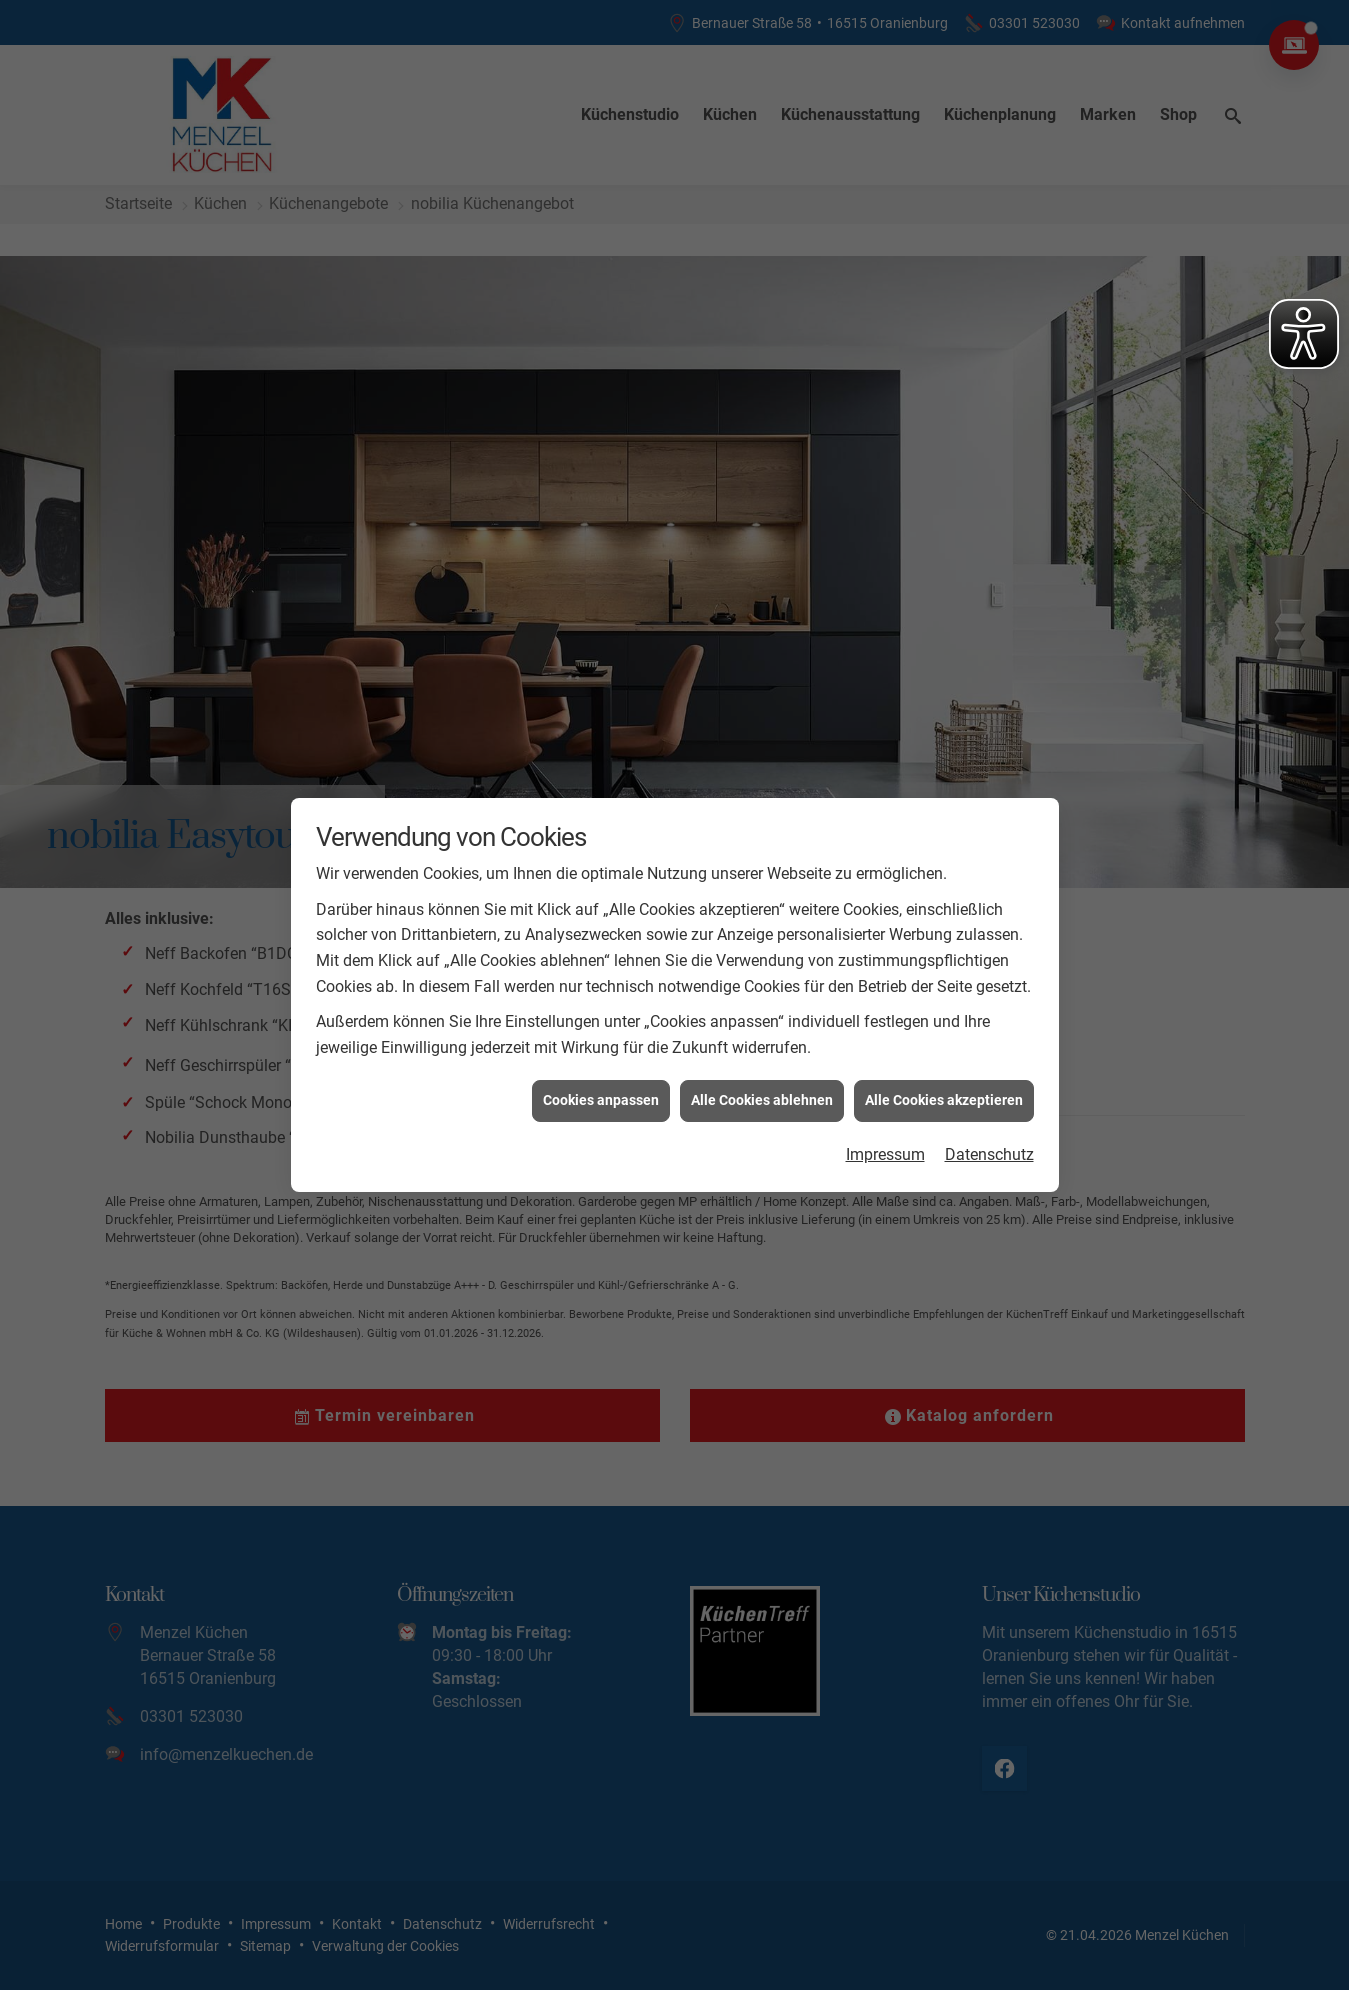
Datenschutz (989, 1148)
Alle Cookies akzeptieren (944, 1095)
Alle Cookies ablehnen (762, 1095)
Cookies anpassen (601, 1095)
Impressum (885, 1148)
